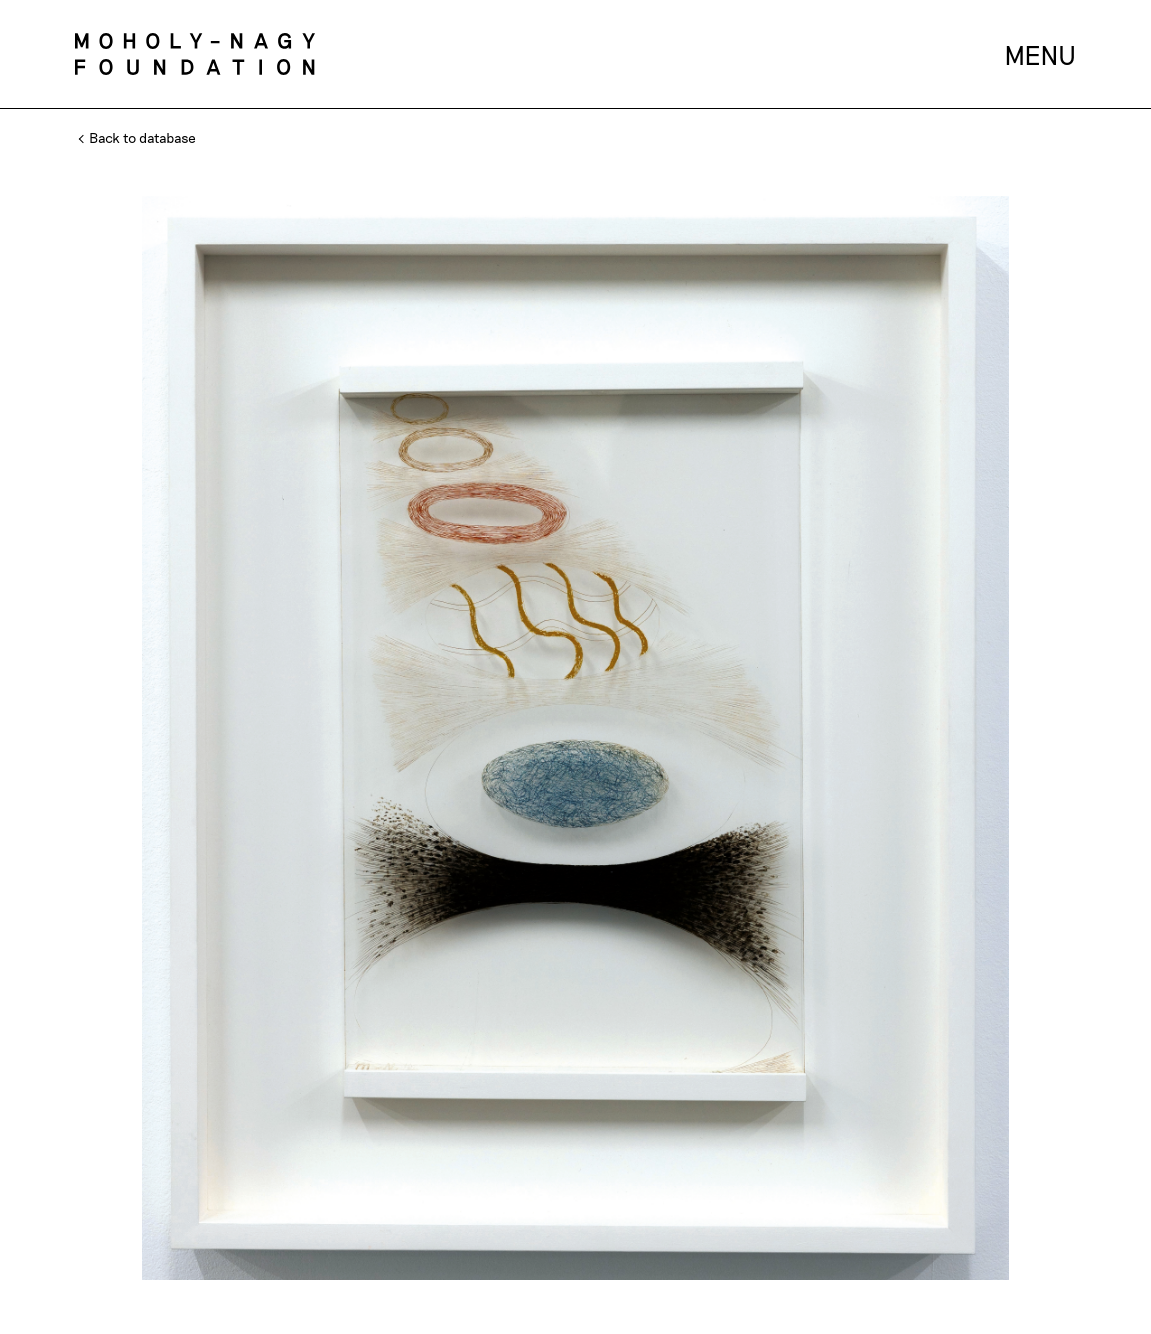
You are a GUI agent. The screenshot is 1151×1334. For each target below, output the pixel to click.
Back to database (138, 137)
